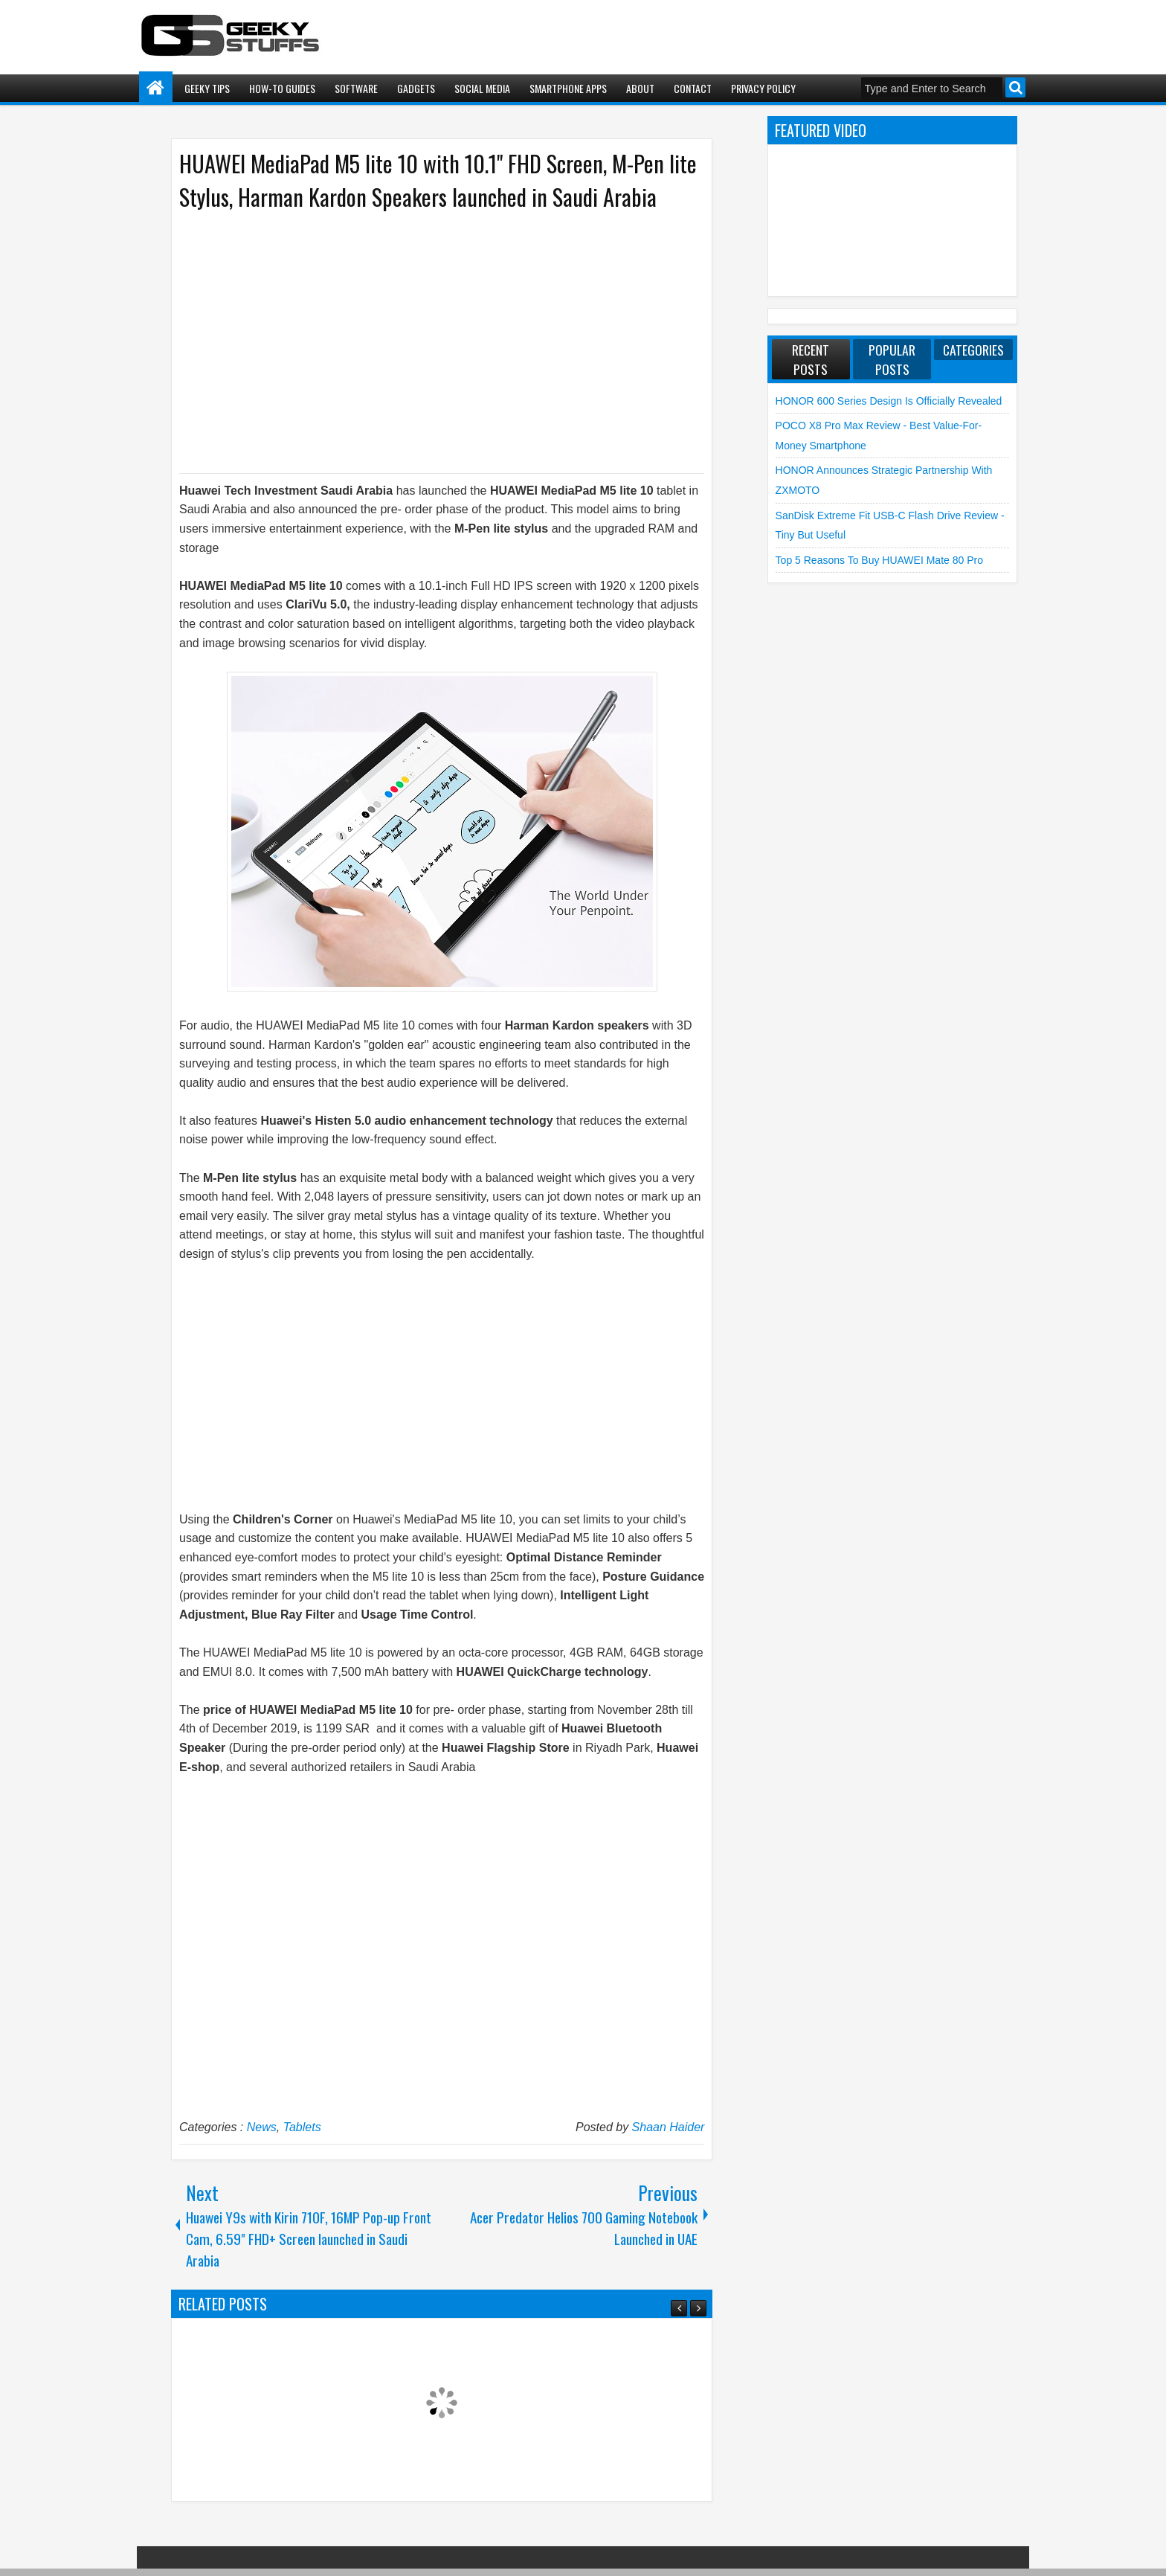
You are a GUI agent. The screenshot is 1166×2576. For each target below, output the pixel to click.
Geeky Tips (207, 88)
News (262, 2127)
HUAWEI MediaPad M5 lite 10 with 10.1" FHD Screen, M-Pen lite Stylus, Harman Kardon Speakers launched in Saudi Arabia (438, 180)
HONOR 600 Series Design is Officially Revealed (889, 401)
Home (156, 88)
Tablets (302, 2127)
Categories (973, 349)
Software (356, 88)
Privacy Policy (763, 88)
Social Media (482, 88)
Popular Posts (892, 359)
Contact (693, 88)
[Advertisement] (427, 341)
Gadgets (416, 88)
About (640, 88)
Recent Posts (810, 359)
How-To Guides (282, 88)
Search (1015, 87)
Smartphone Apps (568, 88)
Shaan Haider (668, 2127)
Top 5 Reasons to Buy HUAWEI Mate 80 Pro (879, 560)
